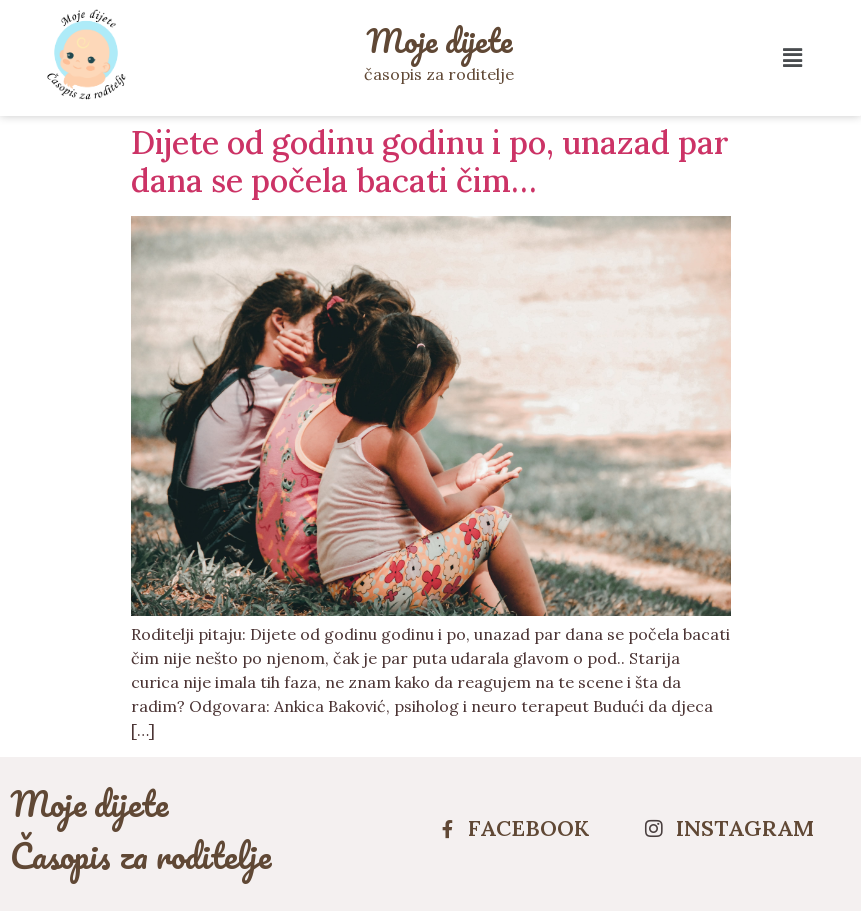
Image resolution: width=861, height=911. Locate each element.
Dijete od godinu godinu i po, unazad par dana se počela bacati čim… (430, 161)
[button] (793, 57)
